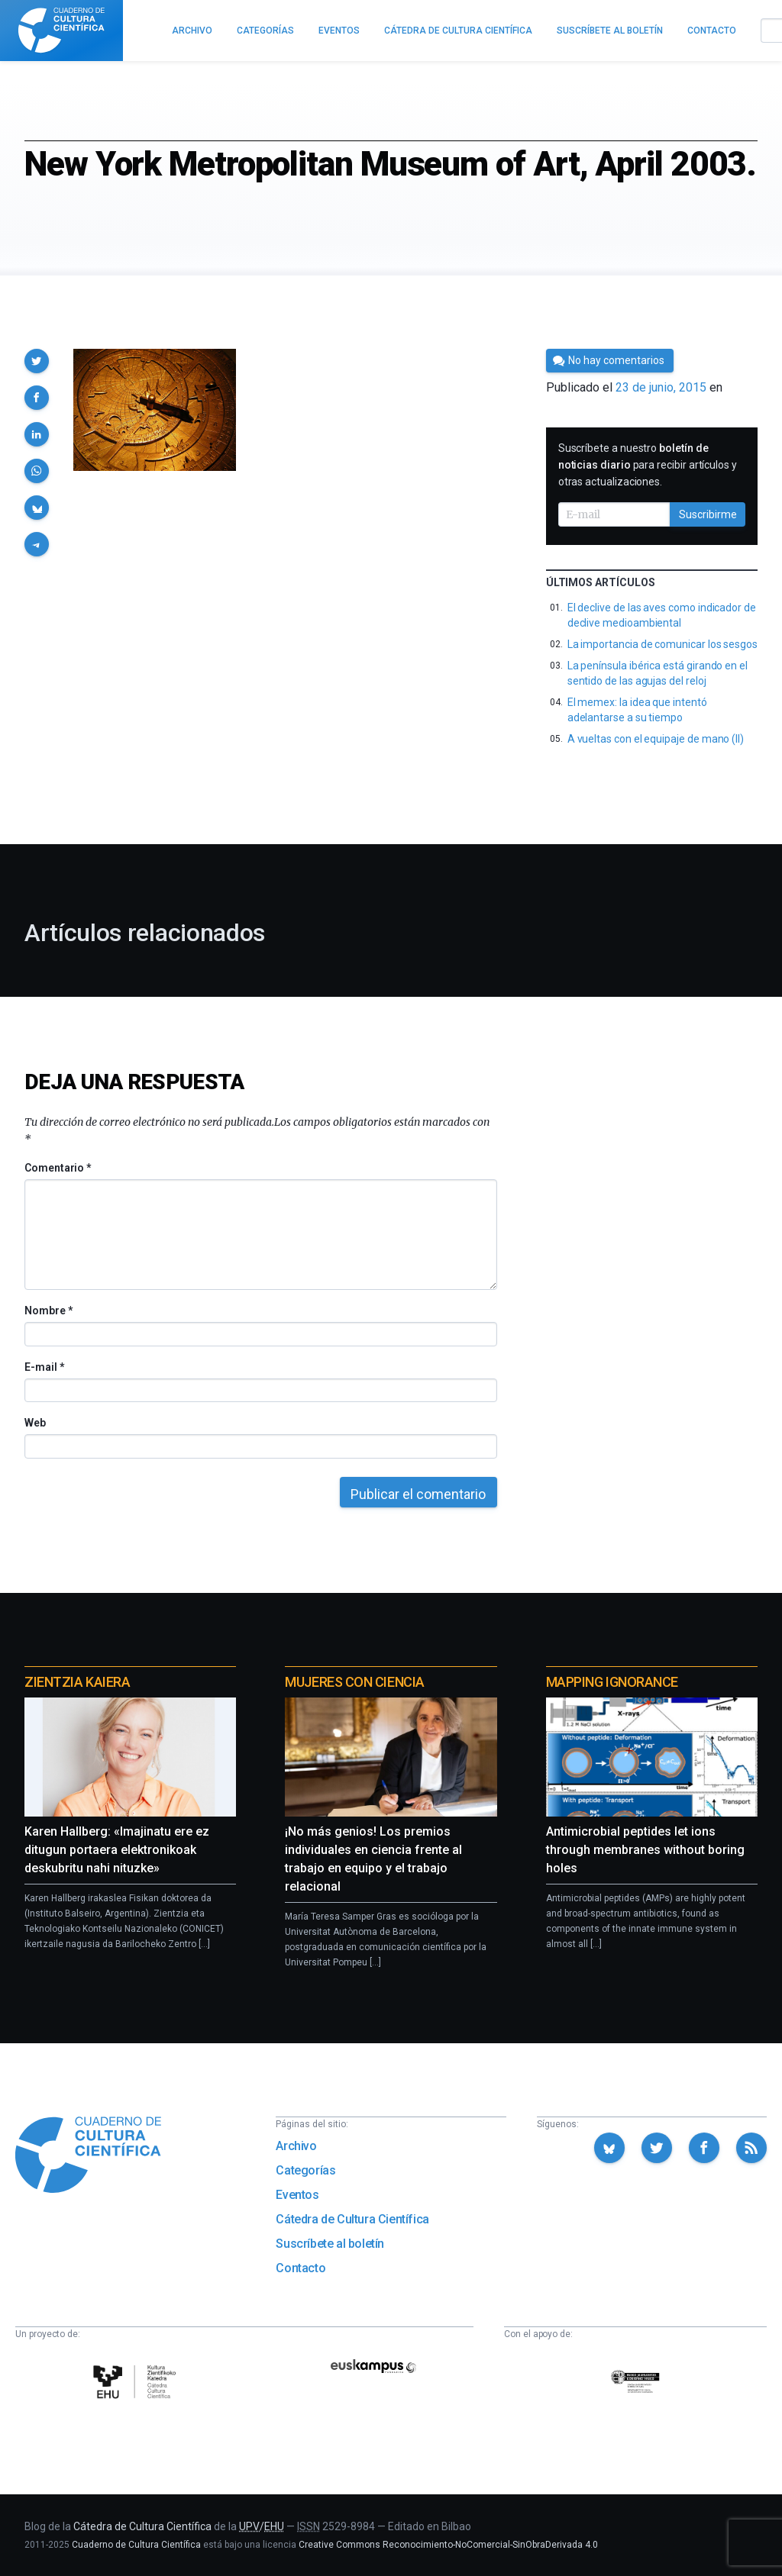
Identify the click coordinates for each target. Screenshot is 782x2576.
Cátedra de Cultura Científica (352, 2219)
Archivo (296, 2146)
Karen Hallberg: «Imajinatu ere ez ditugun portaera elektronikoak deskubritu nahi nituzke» (116, 1849)
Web (35, 1423)
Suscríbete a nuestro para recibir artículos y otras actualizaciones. (647, 465)
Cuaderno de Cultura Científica (136, 2544)
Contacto (300, 2268)
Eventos (297, 2195)
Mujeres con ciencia (354, 1682)
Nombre (48, 1310)
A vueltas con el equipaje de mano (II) (655, 739)
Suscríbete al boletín (330, 2243)
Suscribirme (708, 514)
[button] (36, 361)
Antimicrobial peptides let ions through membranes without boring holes (645, 1849)
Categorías (305, 2170)
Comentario (57, 1168)
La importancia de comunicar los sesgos (662, 644)
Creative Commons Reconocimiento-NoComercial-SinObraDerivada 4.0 (448, 2544)
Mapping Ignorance (612, 1682)
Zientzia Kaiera (77, 1682)
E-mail (43, 1367)
